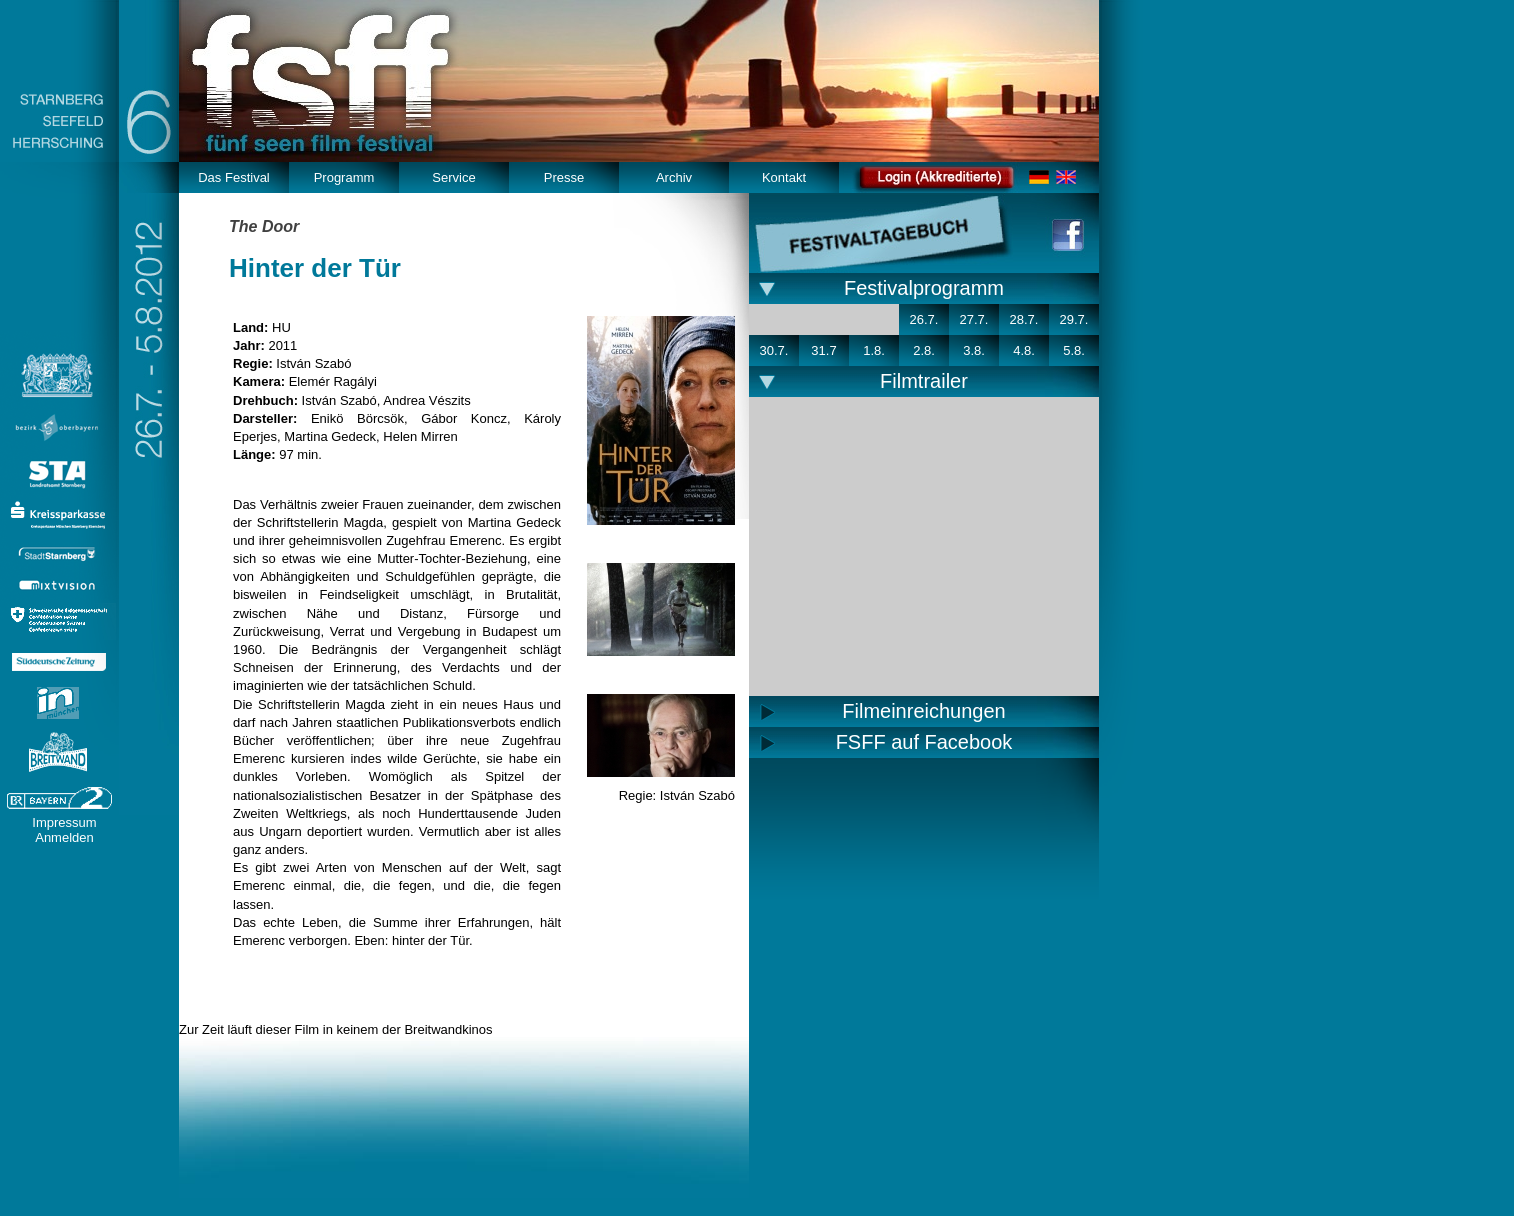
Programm (344, 177)
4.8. (1024, 350)
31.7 (823, 350)
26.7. (924, 319)
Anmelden (64, 837)
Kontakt (784, 177)
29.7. (1074, 319)
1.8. (874, 350)
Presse (564, 177)
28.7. (1024, 319)
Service (453, 177)
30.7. (774, 350)
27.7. (974, 319)
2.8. (924, 350)
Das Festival (234, 177)
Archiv (674, 177)
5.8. (1074, 350)
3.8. (974, 350)
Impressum (64, 822)
